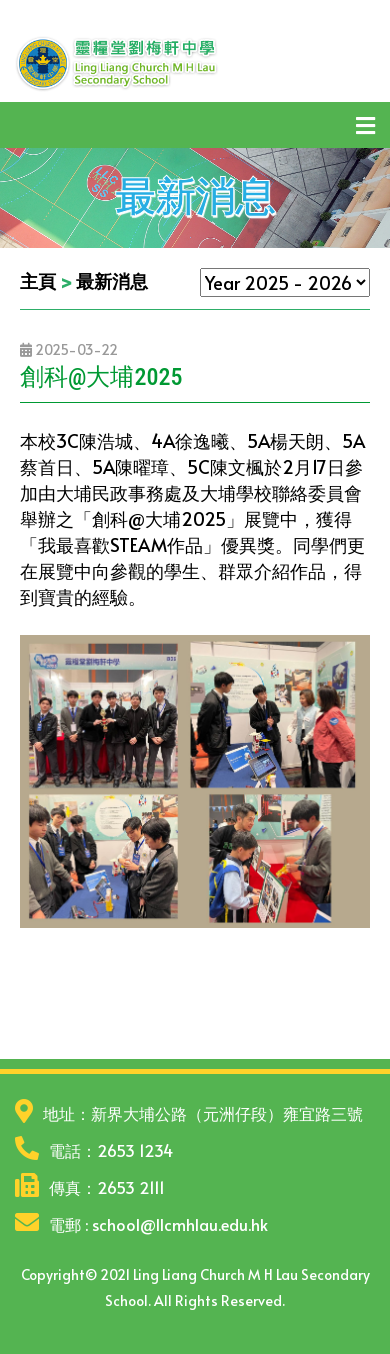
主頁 (38, 280)
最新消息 (112, 280)
